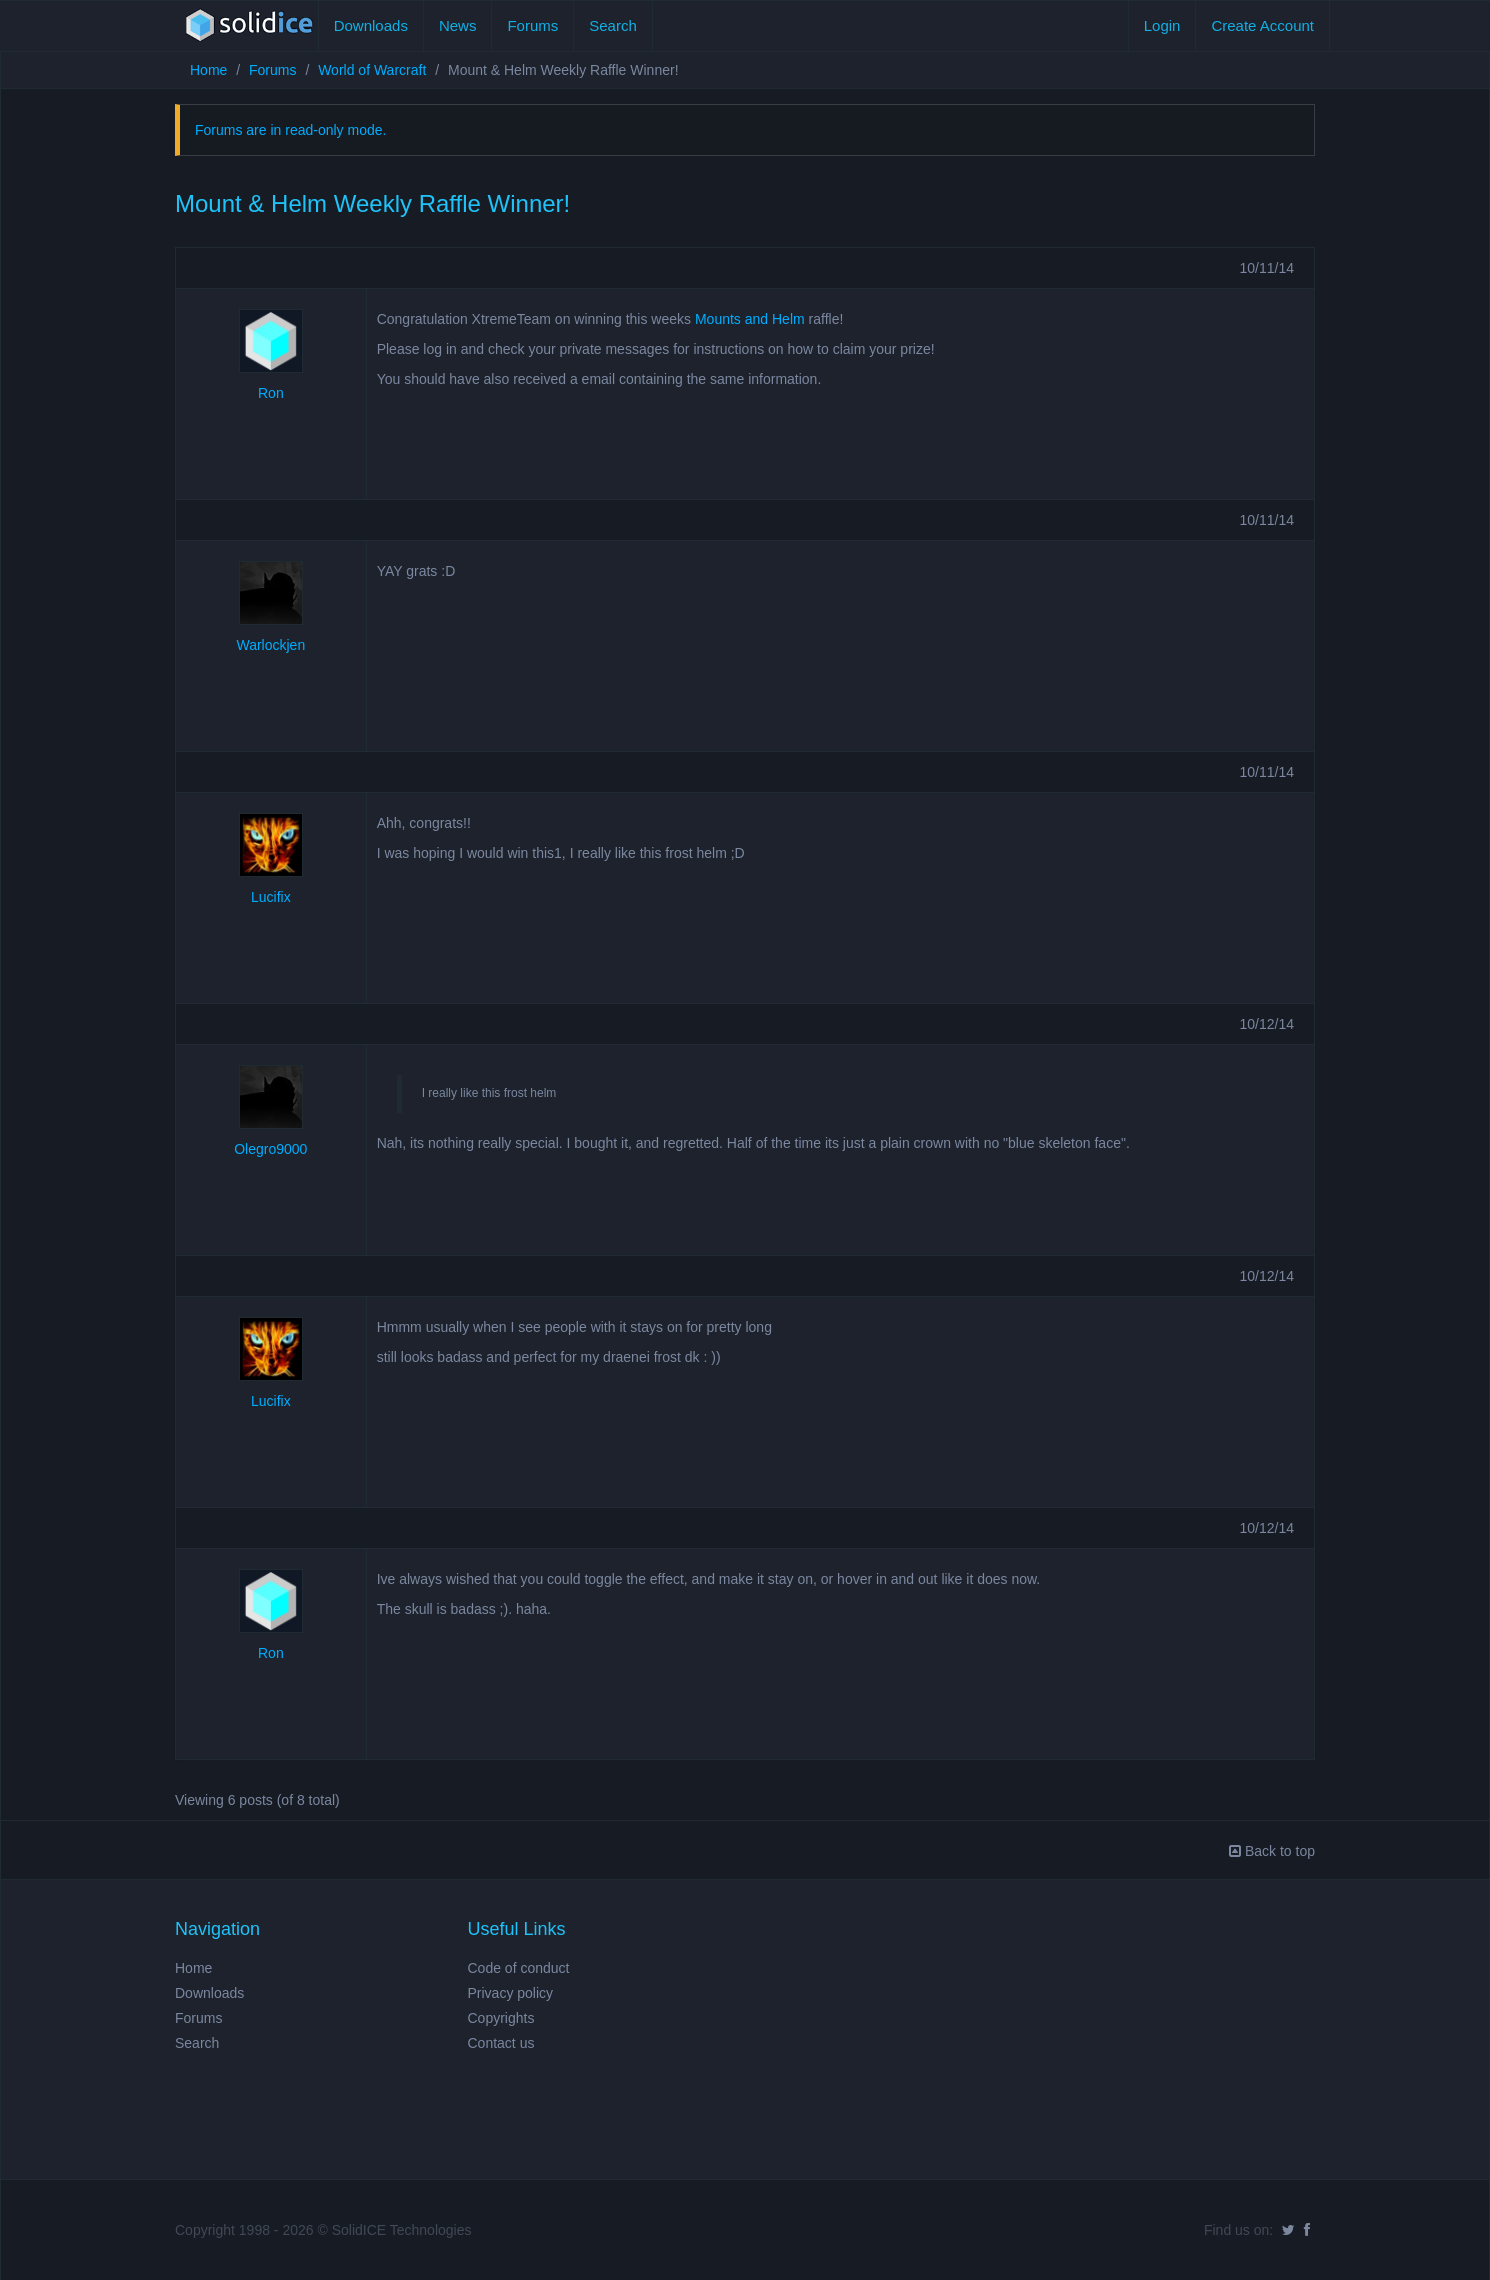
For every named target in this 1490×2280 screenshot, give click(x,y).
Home (208, 70)
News (458, 25)
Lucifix (271, 897)
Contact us (501, 2043)
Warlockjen (270, 645)
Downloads (371, 25)
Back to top (1272, 1851)
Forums (532, 25)
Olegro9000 (270, 1149)
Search (613, 25)
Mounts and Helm (750, 319)
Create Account (1262, 25)
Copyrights (501, 2018)
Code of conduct (519, 1968)
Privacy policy (511, 1993)
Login (1162, 25)
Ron (271, 393)
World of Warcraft (372, 70)
